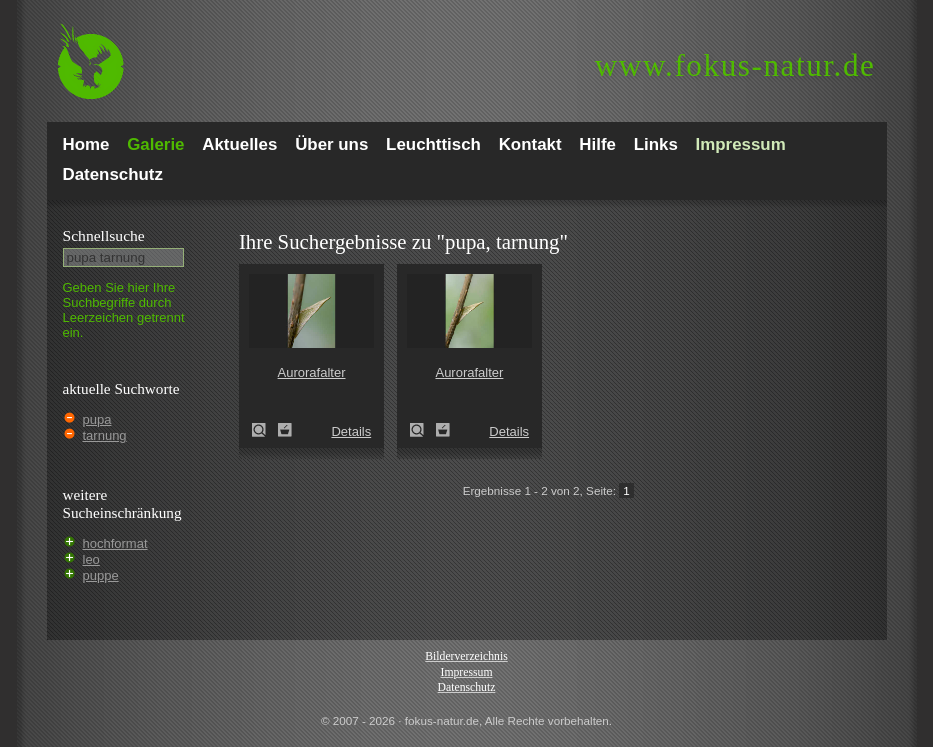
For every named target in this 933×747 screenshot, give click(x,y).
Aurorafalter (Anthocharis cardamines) (265, 430)
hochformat (115, 543)
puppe (101, 575)
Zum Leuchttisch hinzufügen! (285, 430)
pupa (97, 419)
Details (351, 431)
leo (91, 559)
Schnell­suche (104, 235)
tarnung (105, 435)
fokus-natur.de (735, 65)
